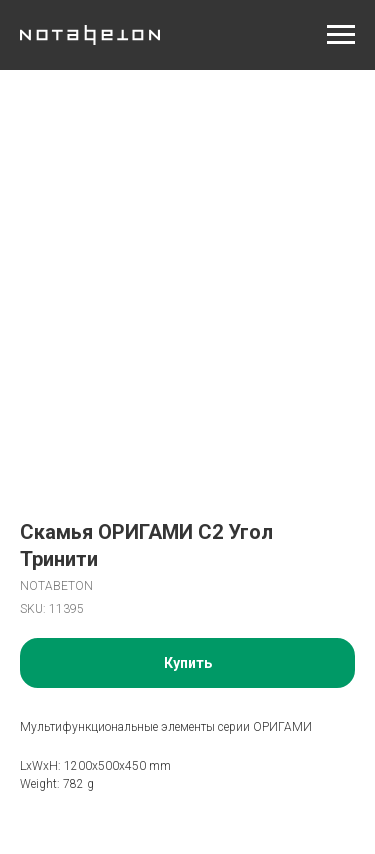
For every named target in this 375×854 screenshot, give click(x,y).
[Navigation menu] (341, 35)
